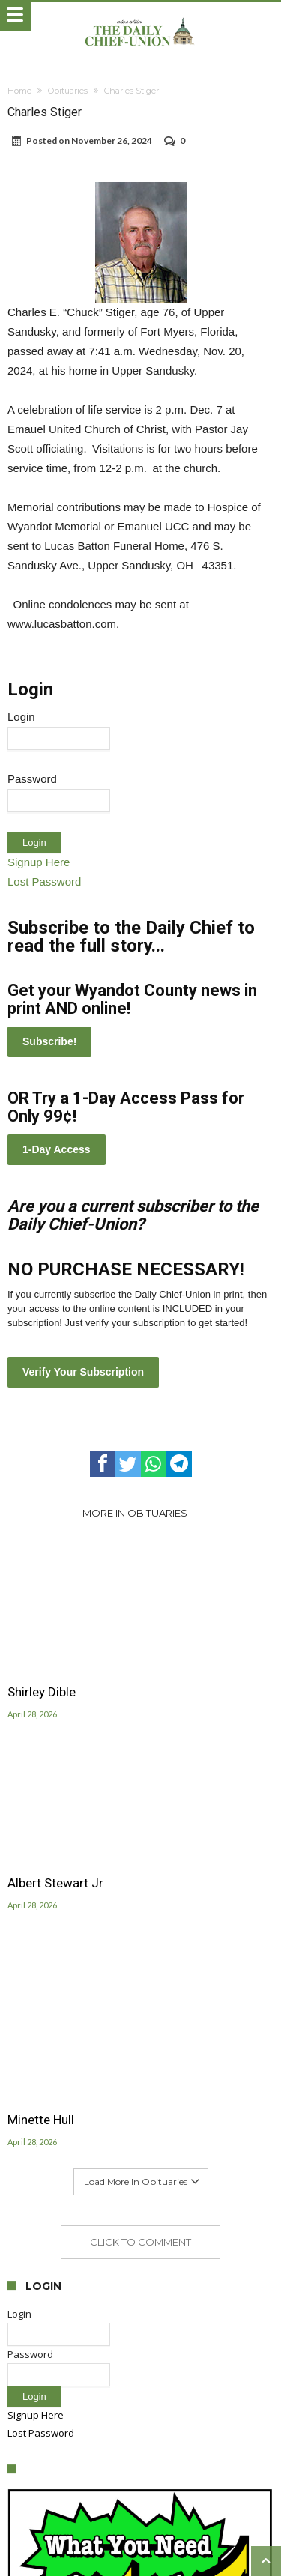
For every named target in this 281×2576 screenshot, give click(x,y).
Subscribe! (49, 1041)
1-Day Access (56, 1149)
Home (19, 90)
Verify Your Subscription (83, 1372)
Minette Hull (40, 2119)
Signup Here (38, 862)
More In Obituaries (134, 1513)
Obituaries (68, 90)
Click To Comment (140, 2242)
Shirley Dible (41, 1691)
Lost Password (44, 881)
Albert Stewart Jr (55, 1882)
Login (21, 716)
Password (32, 779)
